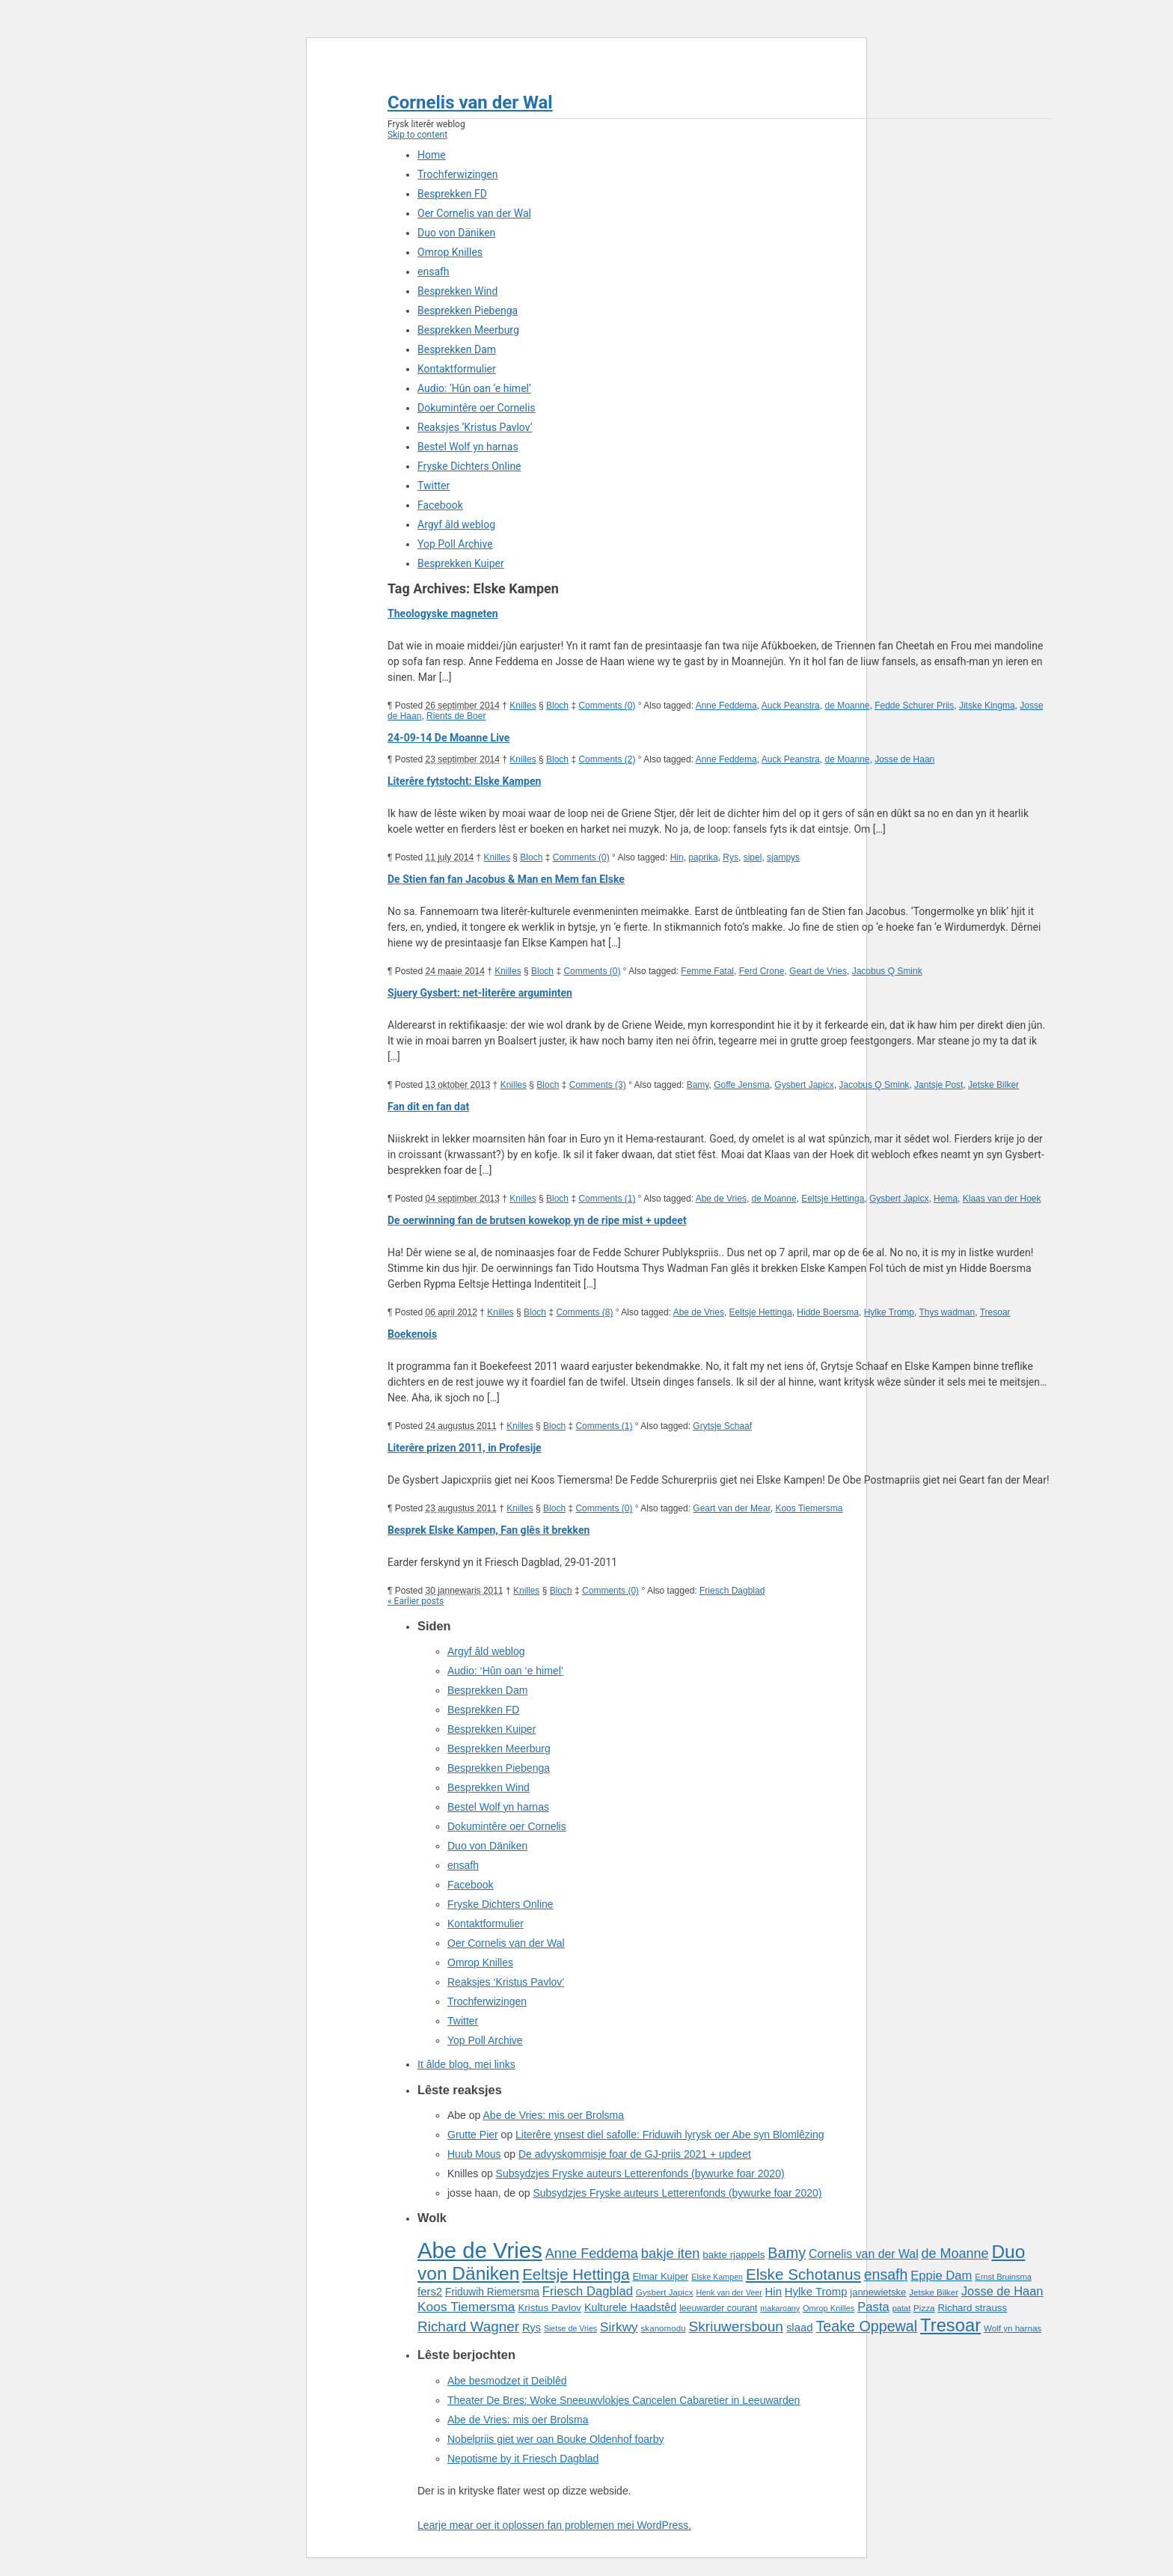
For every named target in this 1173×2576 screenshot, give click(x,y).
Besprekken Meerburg (468, 330)
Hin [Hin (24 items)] (773, 2292)
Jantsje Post (938, 1085)
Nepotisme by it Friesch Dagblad (522, 2459)
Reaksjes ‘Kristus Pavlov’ (474, 427)
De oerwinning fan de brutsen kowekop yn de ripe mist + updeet (537, 1220)
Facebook (440, 505)
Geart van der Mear (731, 1508)
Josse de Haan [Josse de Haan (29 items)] (1002, 2291)
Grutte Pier (472, 2135)
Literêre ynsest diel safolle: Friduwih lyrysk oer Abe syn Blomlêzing (669, 2135)
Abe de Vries (721, 1198)
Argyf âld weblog (456, 524)
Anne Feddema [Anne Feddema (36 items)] (591, 2253)
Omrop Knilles (450, 252)
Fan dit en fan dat (428, 1107)
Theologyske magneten (443, 613)
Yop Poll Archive (455, 544)
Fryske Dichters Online (469, 466)
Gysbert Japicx (803, 1085)
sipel (753, 857)
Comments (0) (606, 705)
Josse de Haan (904, 759)
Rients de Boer (456, 716)
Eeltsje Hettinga (832, 1198)
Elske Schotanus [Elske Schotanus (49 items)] (803, 2274)
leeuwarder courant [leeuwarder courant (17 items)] (718, 2308)
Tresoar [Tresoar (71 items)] (950, 2325)
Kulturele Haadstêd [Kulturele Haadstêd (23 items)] (630, 2307)
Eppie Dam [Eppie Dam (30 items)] (941, 2275)
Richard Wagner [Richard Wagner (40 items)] (468, 2326)
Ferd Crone (762, 971)
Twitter (433, 486)
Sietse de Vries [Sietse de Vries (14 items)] (570, 2328)
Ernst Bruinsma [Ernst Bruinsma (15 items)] (1003, 2276)
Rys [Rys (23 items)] (531, 2328)
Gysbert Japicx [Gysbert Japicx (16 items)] (664, 2292)
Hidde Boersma (828, 1312)
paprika (702, 857)
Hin (677, 857)
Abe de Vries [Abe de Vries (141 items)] (479, 2250)
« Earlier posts (416, 1601)
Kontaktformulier (456, 369)
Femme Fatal (707, 971)
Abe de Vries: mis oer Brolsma (554, 2115)
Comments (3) (597, 1085)
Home (431, 155)
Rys (730, 857)
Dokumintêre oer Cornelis (476, 408)
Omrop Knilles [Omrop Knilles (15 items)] (828, 2308)
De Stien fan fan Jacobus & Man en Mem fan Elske (506, 879)
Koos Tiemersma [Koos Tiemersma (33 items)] (466, 2306)
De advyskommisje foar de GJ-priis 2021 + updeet (634, 2154)
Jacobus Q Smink (887, 971)
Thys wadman (947, 1312)
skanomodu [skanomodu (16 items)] (663, 2328)
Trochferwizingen (457, 174)
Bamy (698, 1085)
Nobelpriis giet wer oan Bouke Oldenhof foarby (555, 2439)
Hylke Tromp (889, 1312)
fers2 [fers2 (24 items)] (429, 2292)
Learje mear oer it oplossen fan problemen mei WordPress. (554, 2525)
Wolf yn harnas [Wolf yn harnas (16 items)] (1012, 2328)
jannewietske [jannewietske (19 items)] (878, 2292)
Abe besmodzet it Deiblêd (507, 2381)
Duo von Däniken (456, 233)
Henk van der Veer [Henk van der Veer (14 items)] (729, 2292)
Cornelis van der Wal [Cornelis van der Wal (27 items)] (864, 2254)
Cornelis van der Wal (470, 102)
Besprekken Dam (456, 349)
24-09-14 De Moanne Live (448, 738)
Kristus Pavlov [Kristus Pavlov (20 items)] (549, 2307)
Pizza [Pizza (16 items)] (923, 2308)
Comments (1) (606, 1198)
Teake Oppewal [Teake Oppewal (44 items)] (866, 2326)
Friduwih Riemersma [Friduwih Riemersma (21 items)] (492, 2292)
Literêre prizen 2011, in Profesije (465, 1448)
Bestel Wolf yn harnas (467, 447)
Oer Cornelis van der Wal (474, 213)
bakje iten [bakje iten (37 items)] (670, 2253)
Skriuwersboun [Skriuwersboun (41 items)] (735, 2326)
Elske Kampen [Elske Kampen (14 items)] (717, 2276)
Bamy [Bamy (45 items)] (787, 2253)
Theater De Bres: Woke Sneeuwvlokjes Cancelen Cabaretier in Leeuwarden (623, 2400)
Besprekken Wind (457, 291)
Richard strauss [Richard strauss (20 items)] (972, 2307)
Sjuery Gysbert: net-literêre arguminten (480, 993)
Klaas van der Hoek (1002, 1198)
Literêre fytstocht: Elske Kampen (464, 781)
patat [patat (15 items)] (901, 2308)
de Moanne (846, 705)
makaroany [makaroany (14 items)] (780, 2308)
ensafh (433, 272)
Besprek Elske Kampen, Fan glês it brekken (488, 1530)
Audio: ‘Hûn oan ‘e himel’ (474, 388)
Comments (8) (584, 1312)
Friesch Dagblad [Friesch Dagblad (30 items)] (587, 2291)
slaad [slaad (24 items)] (799, 2328)
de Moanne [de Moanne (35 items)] (955, 2253)
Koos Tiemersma (808, 1508)
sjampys (783, 857)
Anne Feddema (726, 705)
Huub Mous (474, 2154)
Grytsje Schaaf (722, 1426)
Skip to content (417, 134)
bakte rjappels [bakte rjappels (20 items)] (733, 2254)
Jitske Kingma (987, 705)
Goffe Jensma (741, 1085)
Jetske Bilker (993, 1085)
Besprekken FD (452, 194)
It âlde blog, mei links (466, 2064)
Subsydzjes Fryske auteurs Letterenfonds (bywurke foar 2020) (640, 2173)
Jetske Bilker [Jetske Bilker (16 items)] (933, 2292)
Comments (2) (606, 759)
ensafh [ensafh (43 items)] (886, 2274)
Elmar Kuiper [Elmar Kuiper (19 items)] (660, 2276)
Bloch (557, 705)
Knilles (522, 705)
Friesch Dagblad (732, 1590)
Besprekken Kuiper (460, 563)
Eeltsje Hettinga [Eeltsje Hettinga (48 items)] (575, 2274)
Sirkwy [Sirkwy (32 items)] (619, 2326)
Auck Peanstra (791, 705)
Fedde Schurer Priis (914, 705)
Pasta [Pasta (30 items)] (873, 2307)
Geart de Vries (818, 971)
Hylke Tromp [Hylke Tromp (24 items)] (816, 2292)
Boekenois (412, 1334)
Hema (946, 1198)
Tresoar (995, 1312)
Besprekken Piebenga (467, 310)
